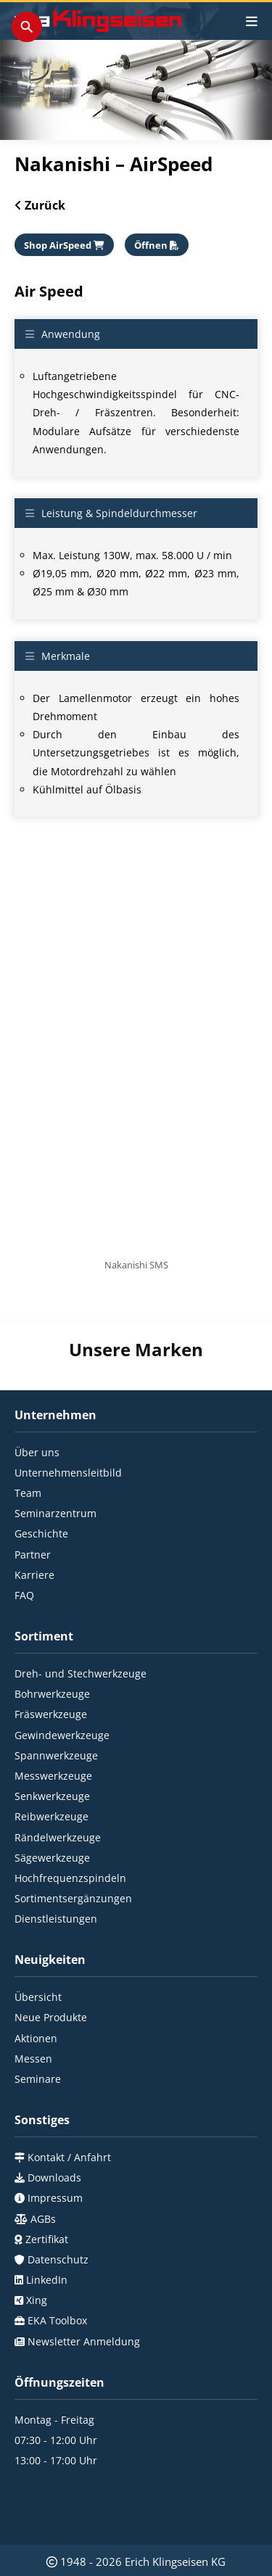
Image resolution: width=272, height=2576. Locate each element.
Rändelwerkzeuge (58, 1785)
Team (28, 1441)
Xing (35, 2248)
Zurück (43, 205)
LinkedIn (45, 2227)
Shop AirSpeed (64, 245)
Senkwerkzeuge (52, 1744)
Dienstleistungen (56, 1867)
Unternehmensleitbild (68, 1420)
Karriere (34, 1523)
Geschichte (41, 1482)
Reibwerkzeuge (51, 1765)
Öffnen (156, 245)
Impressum (54, 2146)
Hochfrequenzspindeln (70, 1826)
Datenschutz (56, 2207)
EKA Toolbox (56, 2269)
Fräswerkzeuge (51, 1662)
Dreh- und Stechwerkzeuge (81, 1621)
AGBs (42, 2167)
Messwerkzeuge (53, 1723)
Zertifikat (45, 2187)
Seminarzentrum (55, 1462)
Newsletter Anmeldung (82, 2289)
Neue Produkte (51, 1966)
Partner (33, 1502)
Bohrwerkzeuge (52, 1642)
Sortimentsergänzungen (73, 1846)
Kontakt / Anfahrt (68, 2105)
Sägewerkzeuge (52, 1805)
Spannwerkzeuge (56, 1703)
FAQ (24, 1543)
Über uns (37, 1400)
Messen (33, 2006)
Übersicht (38, 1945)
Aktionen (36, 1986)
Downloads (53, 2125)
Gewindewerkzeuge (62, 1683)
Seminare (38, 2027)
